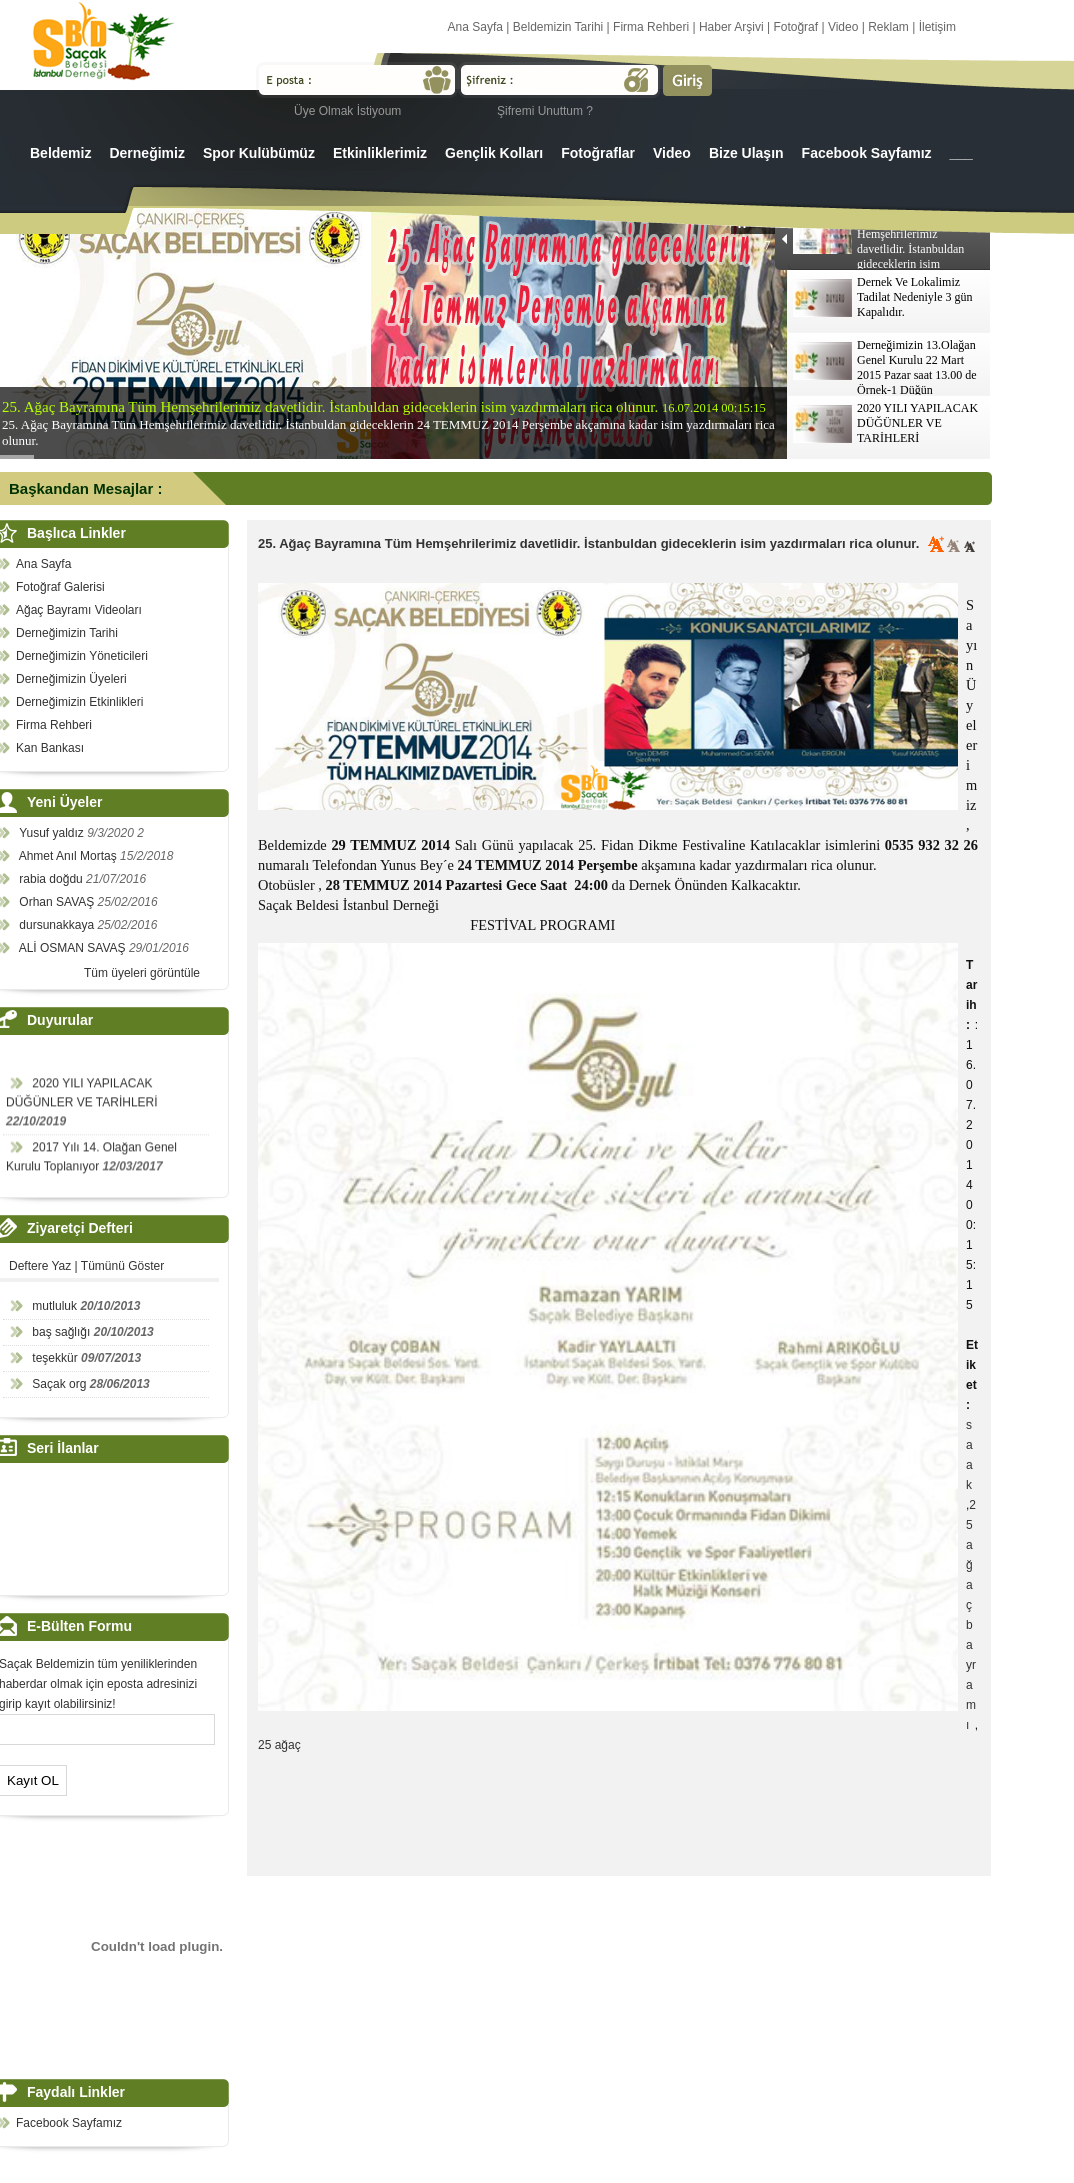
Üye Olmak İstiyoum (347, 111)
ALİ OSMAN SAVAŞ (74, 948)
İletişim (937, 27)
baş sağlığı (61, 1332)
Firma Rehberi (651, 27)
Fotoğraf (795, 27)
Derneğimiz (146, 153)
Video (843, 27)
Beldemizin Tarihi (558, 27)
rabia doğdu (52, 879)
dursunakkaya (58, 925)
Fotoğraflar (598, 153)
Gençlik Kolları (494, 153)
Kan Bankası (50, 748)
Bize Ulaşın (746, 153)
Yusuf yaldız (53, 833)
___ (961, 153)
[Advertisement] (622, 1820)
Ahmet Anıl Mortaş (69, 856)
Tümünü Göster (122, 1266)
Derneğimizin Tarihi (67, 633)
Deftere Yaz (40, 1266)
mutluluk (54, 1306)
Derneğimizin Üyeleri (71, 679)
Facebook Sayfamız (867, 153)
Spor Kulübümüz (259, 153)
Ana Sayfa (475, 27)
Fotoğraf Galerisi (60, 587)
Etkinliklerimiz (380, 153)
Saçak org (59, 1384)
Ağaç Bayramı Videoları (79, 610)
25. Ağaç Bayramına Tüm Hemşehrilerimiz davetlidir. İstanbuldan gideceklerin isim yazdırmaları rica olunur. (588, 543)
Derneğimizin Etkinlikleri (79, 702)
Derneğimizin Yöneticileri (82, 656)
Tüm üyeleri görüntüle (142, 973)
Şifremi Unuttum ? (545, 111)
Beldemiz (60, 153)
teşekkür (54, 1358)
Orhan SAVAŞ (58, 902)
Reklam (888, 27)
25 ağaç (279, 1745)
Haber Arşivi (731, 27)
